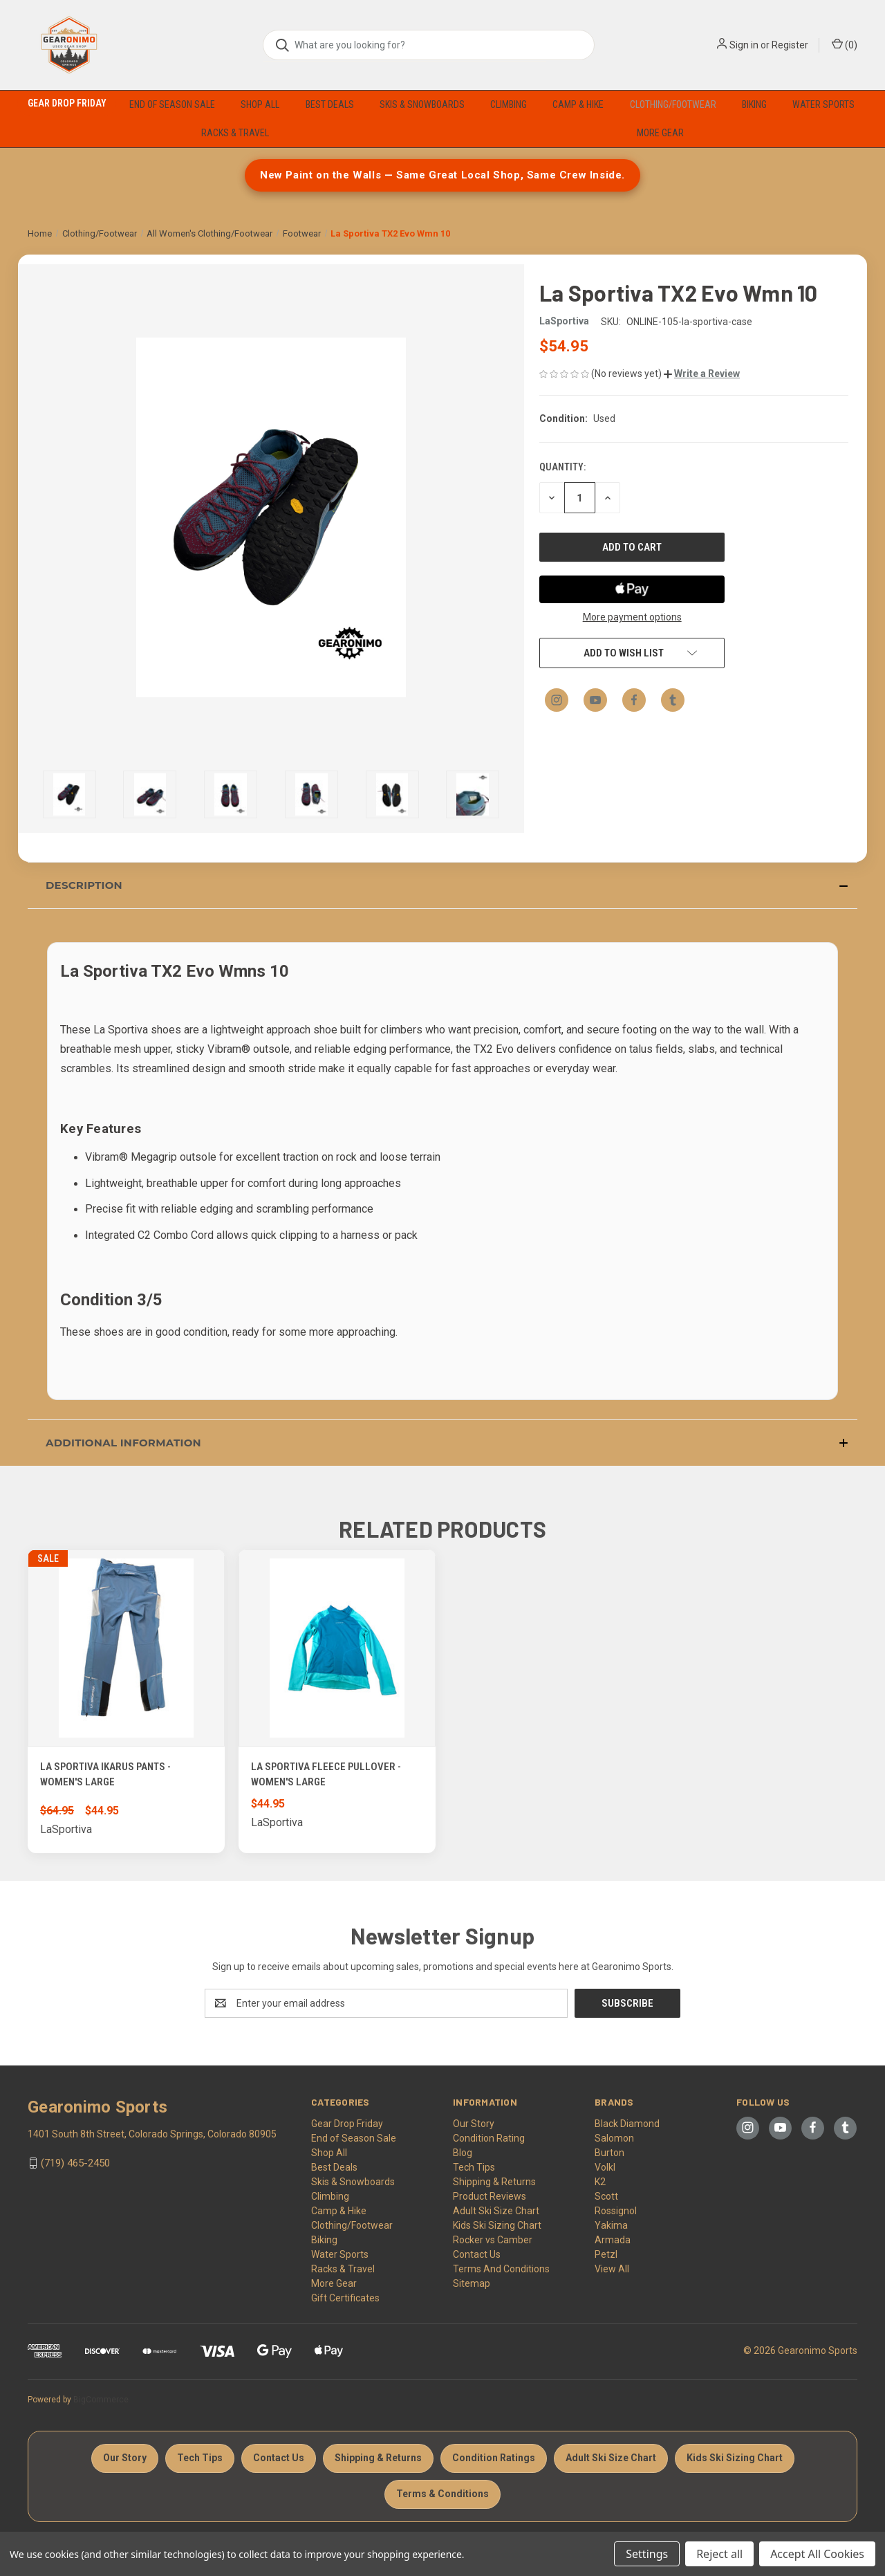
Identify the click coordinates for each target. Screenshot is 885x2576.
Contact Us (477, 2254)
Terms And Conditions (501, 2268)
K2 (600, 2181)
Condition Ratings (493, 2457)
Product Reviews (489, 2196)
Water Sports (823, 104)
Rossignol (616, 2210)
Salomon (614, 2138)
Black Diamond (627, 2123)
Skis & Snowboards (422, 104)
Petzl (606, 2254)
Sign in (743, 44)
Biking (754, 104)
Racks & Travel (235, 132)
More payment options (632, 617)
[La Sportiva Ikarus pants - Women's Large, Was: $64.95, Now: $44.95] (126, 1648)
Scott (606, 2196)
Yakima (611, 2225)
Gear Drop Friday (67, 103)
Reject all (719, 2553)
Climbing (508, 104)
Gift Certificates (345, 2297)
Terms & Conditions (442, 2493)
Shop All (260, 104)
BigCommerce (101, 2399)
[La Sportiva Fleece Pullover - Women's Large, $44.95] (337, 1648)
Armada (613, 2239)
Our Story (473, 2123)
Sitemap (471, 2283)
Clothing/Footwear (673, 104)
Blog (462, 2152)
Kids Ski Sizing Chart (497, 2225)
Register (790, 44)
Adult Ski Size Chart (496, 2210)
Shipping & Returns (494, 2181)
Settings (647, 2553)
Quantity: (562, 466)
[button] (702, 373)
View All (612, 2268)
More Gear (660, 132)
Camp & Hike (578, 104)
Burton (609, 2152)
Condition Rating (489, 2138)
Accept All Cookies (817, 2553)
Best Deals (330, 104)
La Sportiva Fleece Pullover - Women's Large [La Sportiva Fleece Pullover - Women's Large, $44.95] (326, 1774)
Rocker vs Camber (492, 2239)
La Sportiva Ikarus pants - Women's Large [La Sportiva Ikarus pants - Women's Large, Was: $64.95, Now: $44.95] (105, 1774)
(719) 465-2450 (75, 2163)
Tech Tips (474, 2167)
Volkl (605, 2167)
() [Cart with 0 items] (844, 44)
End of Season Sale (172, 104)
